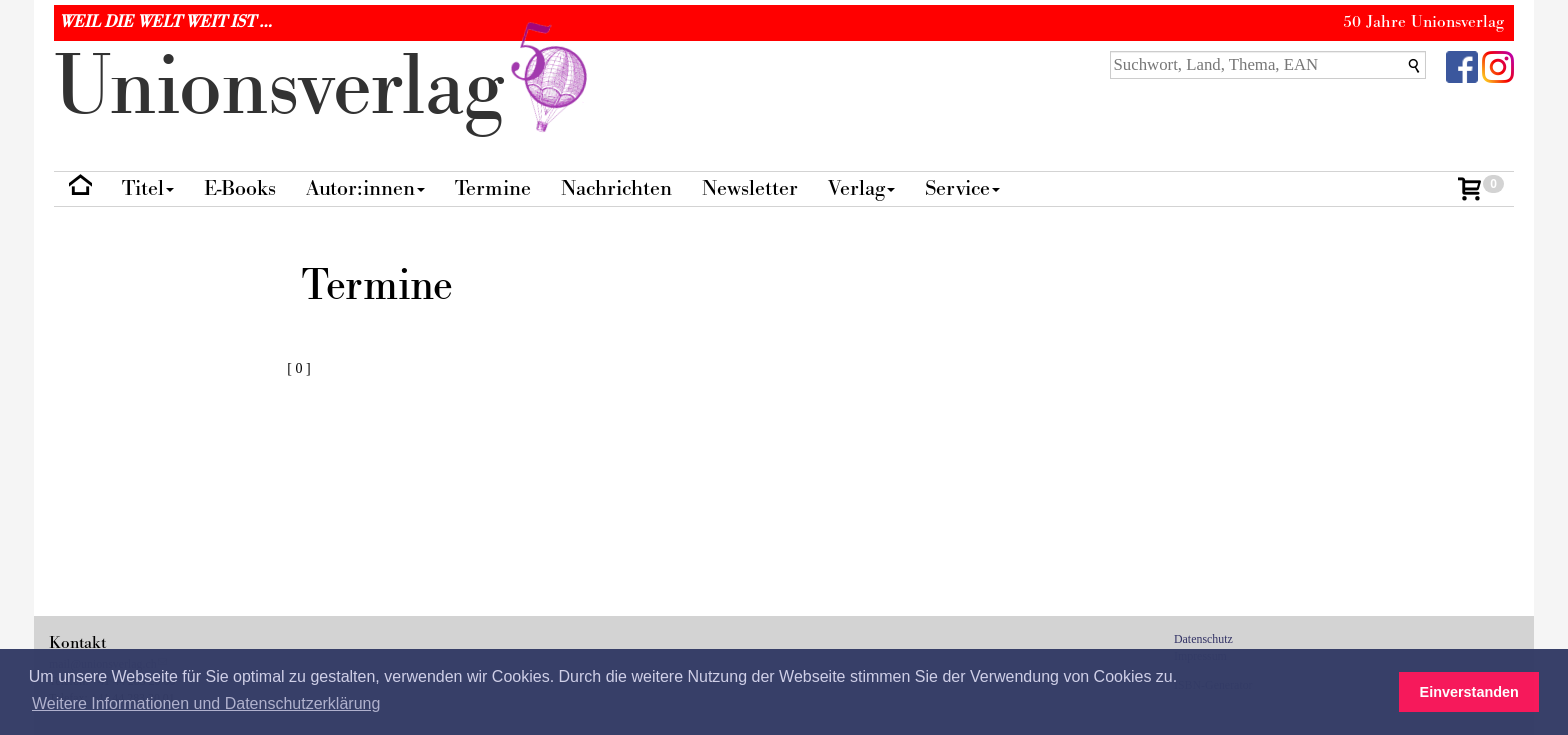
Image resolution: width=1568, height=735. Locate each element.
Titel (148, 188)
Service (962, 188)
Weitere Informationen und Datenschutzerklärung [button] (206, 703)
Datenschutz (1203, 639)
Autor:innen (365, 188)
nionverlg (325, 87)
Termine (493, 188)
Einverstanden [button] (1469, 692)
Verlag (861, 188)
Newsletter (750, 188)
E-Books (240, 188)
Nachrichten (616, 188)
